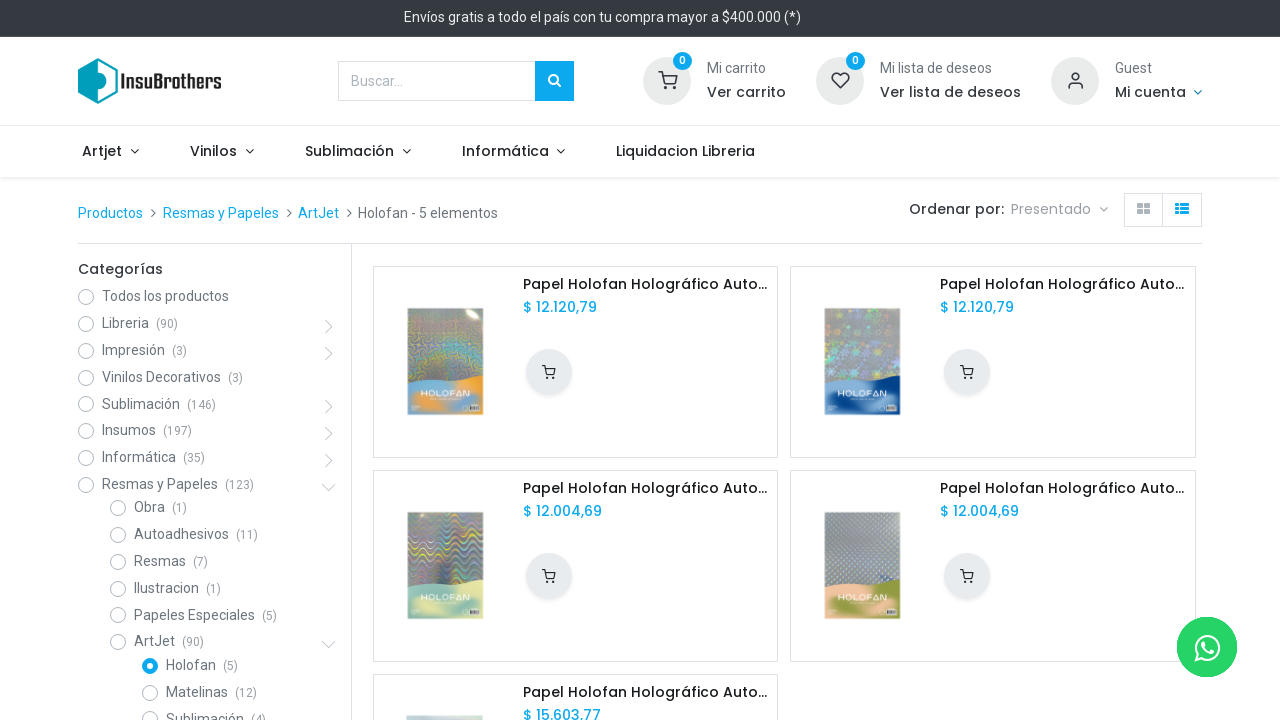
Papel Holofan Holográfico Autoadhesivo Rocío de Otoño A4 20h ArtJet (1063, 488)
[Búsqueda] (554, 81)
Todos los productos (165, 296)
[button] (1059, 210)
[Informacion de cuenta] (1158, 93)
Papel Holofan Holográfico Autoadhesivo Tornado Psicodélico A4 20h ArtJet (646, 284)
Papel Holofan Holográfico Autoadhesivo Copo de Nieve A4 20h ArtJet (1063, 284)
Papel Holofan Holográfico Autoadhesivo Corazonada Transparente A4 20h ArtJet (646, 692)
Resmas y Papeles (221, 213)
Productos (110, 213)
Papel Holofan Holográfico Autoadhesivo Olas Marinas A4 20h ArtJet (646, 488)
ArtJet (318, 213)
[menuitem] (707, 152)
